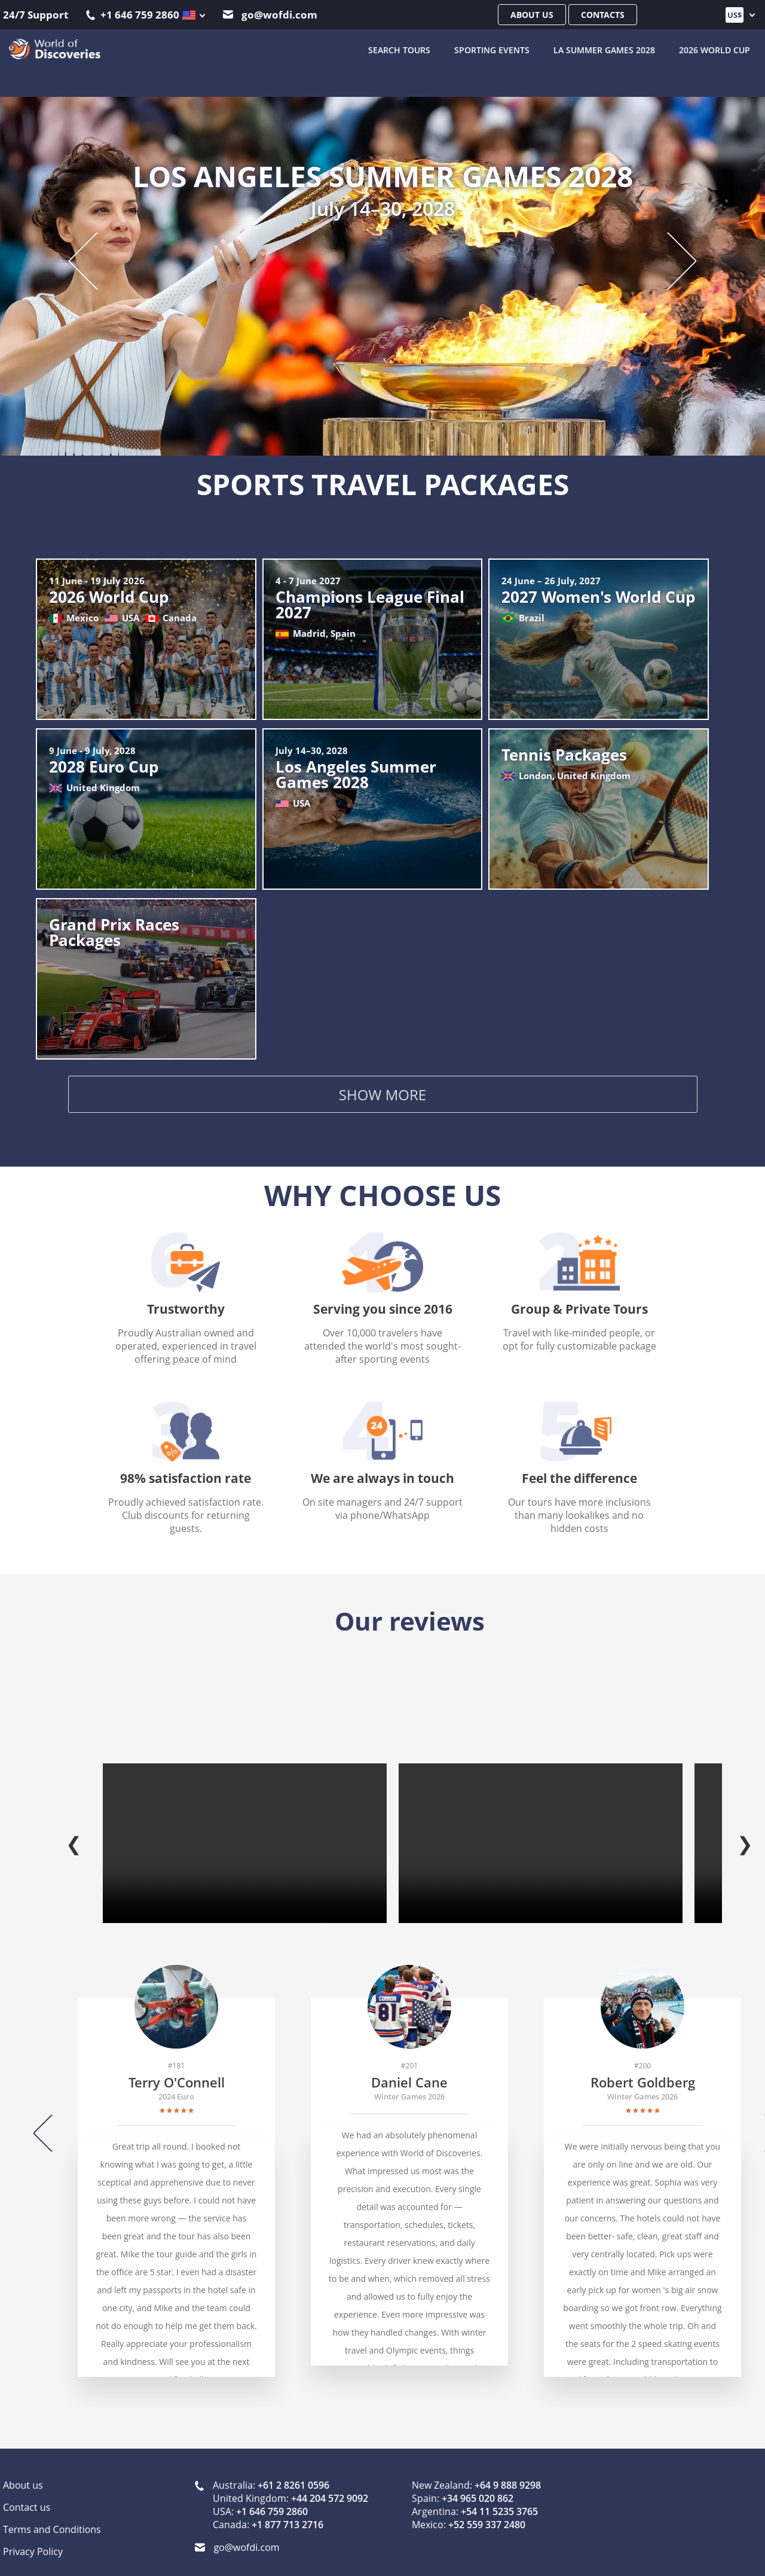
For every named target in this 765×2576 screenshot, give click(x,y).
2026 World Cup (714, 48)
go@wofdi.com (270, 15)
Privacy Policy (33, 2539)
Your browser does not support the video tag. (245, 1830)
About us (531, 14)
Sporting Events (492, 48)
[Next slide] (670, 258)
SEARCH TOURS (399, 48)
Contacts (603, 14)
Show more (382, 1097)
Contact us (26, 2494)
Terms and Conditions (52, 2516)
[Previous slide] (94, 258)
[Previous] (46, 2120)
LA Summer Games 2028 (604, 48)
